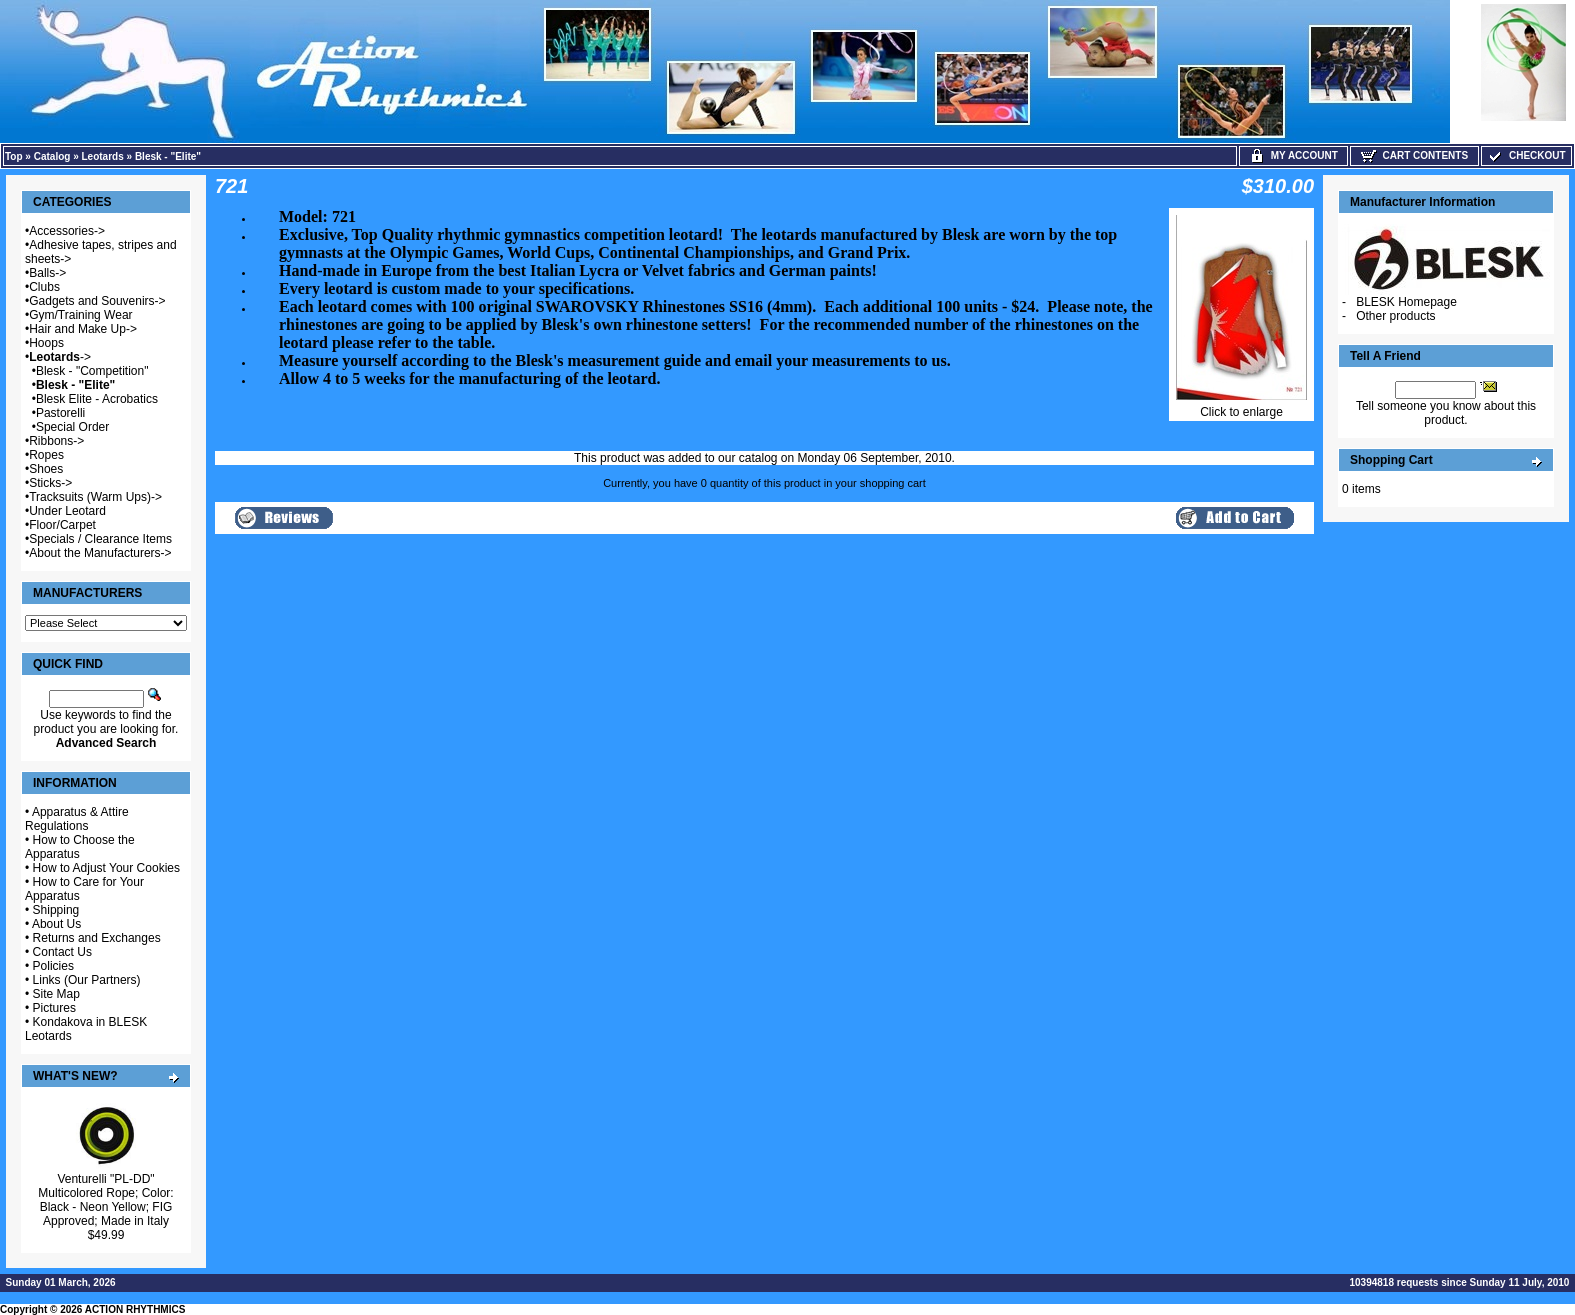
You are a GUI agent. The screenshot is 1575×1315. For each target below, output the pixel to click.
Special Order (72, 427)
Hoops (46, 343)
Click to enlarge (1241, 406)
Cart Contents (1414, 155)
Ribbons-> (56, 441)
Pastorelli (60, 413)
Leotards (103, 156)
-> (60, 357)
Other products (1395, 316)
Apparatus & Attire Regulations (77, 819)
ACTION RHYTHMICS (135, 1309)
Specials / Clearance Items (100, 539)
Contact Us (62, 952)
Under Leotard (67, 511)
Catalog (52, 156)
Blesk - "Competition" (92, 371)
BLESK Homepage (1406, 302)
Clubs (44, 287)
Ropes (46, 455)
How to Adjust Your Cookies (106, 868)
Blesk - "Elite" (168, 156)
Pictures (54, 1008)
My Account (1293, 155)
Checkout (1526, 155)
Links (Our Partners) (87, 980)
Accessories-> (67, 231)
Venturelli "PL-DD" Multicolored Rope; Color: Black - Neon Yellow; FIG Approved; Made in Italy (105, 1200)
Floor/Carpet (62, 525)
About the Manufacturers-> (100, 553)
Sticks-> (50, 483)
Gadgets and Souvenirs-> (97, 301)
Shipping (56, 910)
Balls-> (47, 273)
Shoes (46, 469)
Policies (53, 966)
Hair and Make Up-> (83, 329)
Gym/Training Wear (80, 315)
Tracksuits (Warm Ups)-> (95, 497)
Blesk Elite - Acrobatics (97, 399)
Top (14, 156)
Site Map (56, 994)
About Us (56, 924)
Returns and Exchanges (97, 938)
